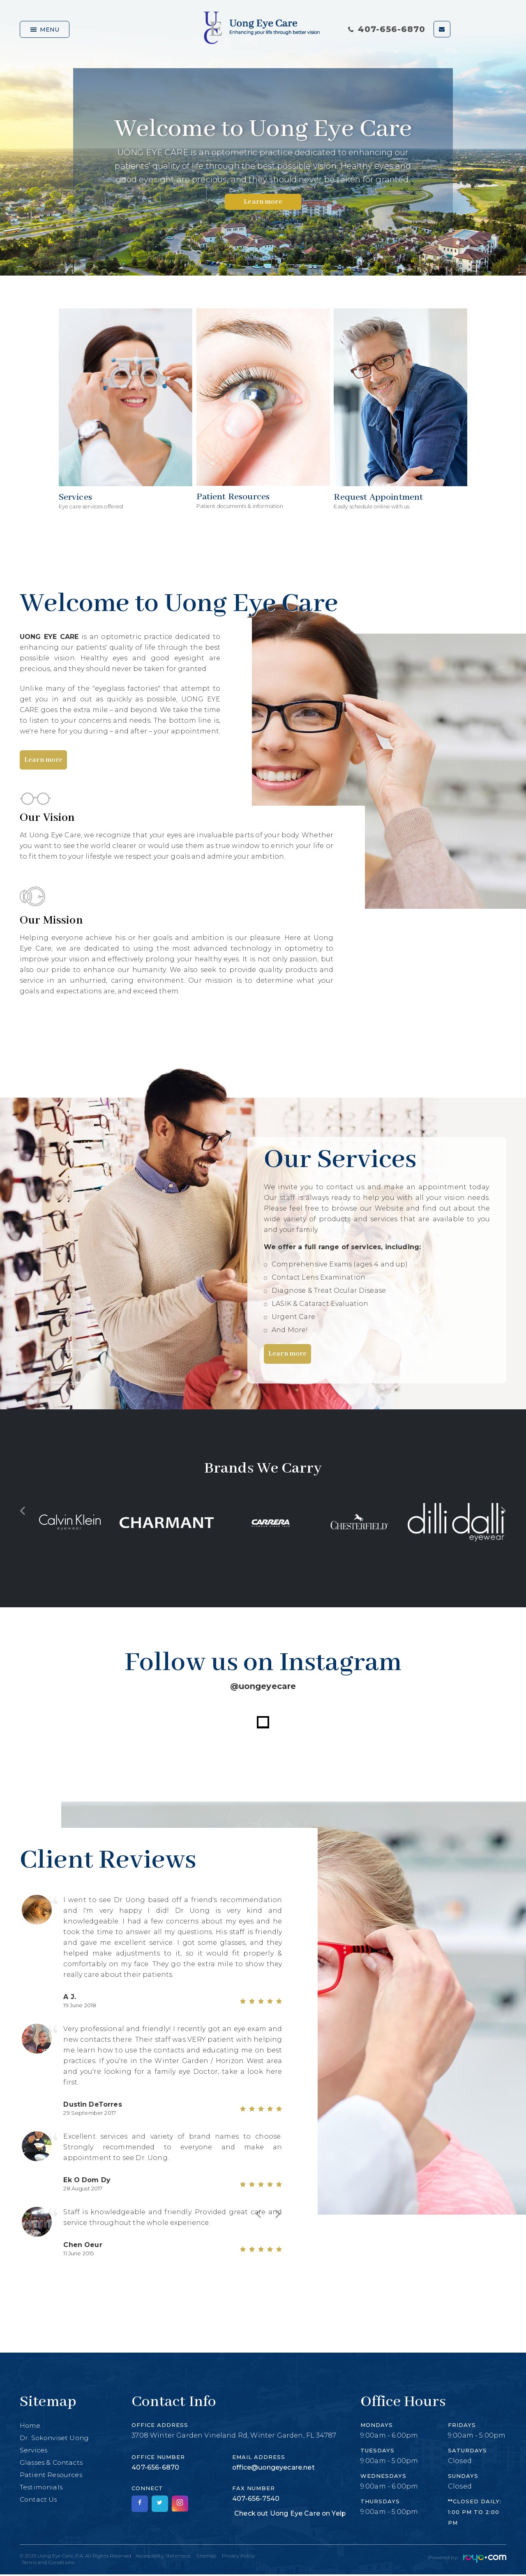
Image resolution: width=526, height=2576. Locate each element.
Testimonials (42, 2489)
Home (30, 2427)
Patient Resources (52, 2476)
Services (34, 2452)
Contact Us (39, 2501)
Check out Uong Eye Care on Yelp (291, 2515)
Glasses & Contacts (52, 2464)
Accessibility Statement (163, 2557)
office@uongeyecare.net (274, 2469)
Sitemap (207, 2557)
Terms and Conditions (48, 2564)
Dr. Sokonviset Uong (56, 2439)
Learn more (263, 202)
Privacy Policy (239, 2557)
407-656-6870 (386, 29)
